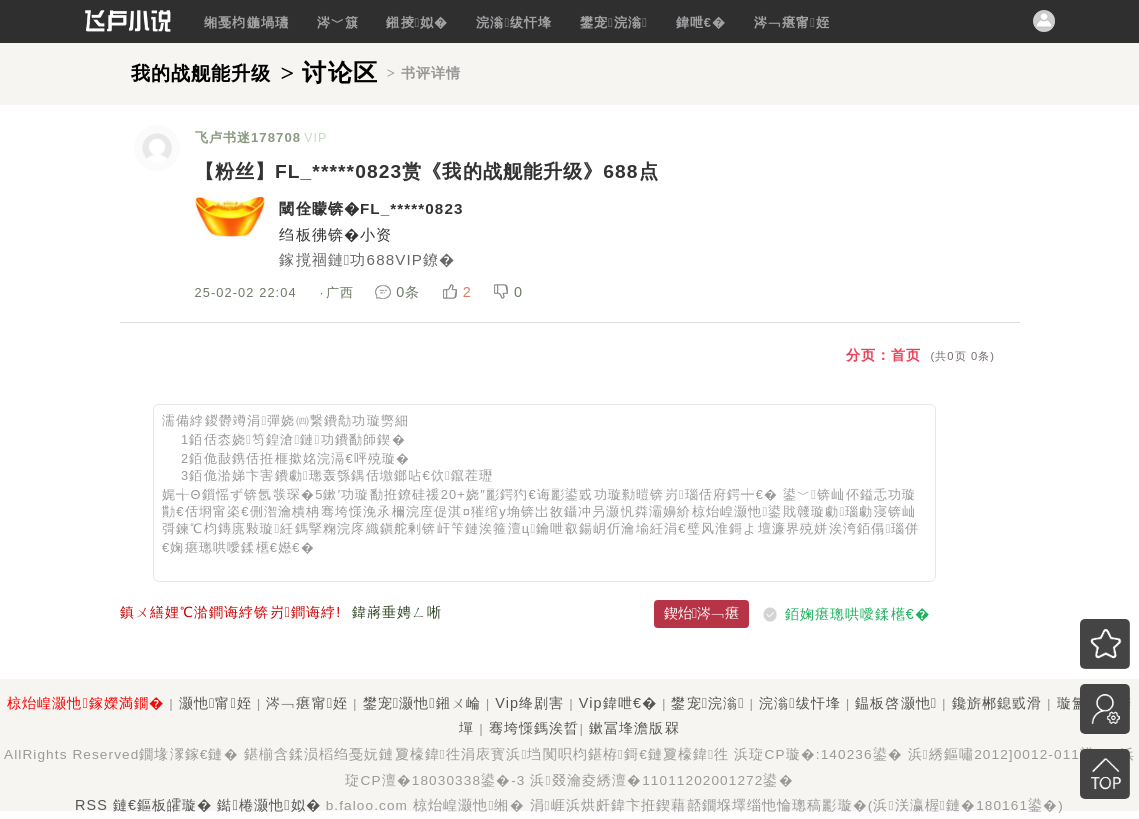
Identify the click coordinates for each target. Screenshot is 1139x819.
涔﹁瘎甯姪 (792, 22)
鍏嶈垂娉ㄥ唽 (397, 612)
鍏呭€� (701, 22)
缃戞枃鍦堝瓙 (246, 22)
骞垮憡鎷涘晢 (534, 728)
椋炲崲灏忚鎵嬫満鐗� (85, 703)
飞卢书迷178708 (248, 137)
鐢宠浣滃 (614, 22)
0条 (400, 292)
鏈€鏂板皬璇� (163, 805)
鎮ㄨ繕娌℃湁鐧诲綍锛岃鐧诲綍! (231, 612)
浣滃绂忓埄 (514, 22)
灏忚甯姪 (215, 703)
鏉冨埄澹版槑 (634, 728)
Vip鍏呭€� (618, 703)
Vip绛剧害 (529, 703)
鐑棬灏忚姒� (268, 805)
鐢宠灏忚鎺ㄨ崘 (422, 703)
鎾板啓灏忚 (896, 703)
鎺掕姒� (417, 22)
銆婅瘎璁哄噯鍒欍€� (857, 613)
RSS (91, 805)
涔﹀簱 (338, 22)
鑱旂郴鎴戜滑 (997, 703)
